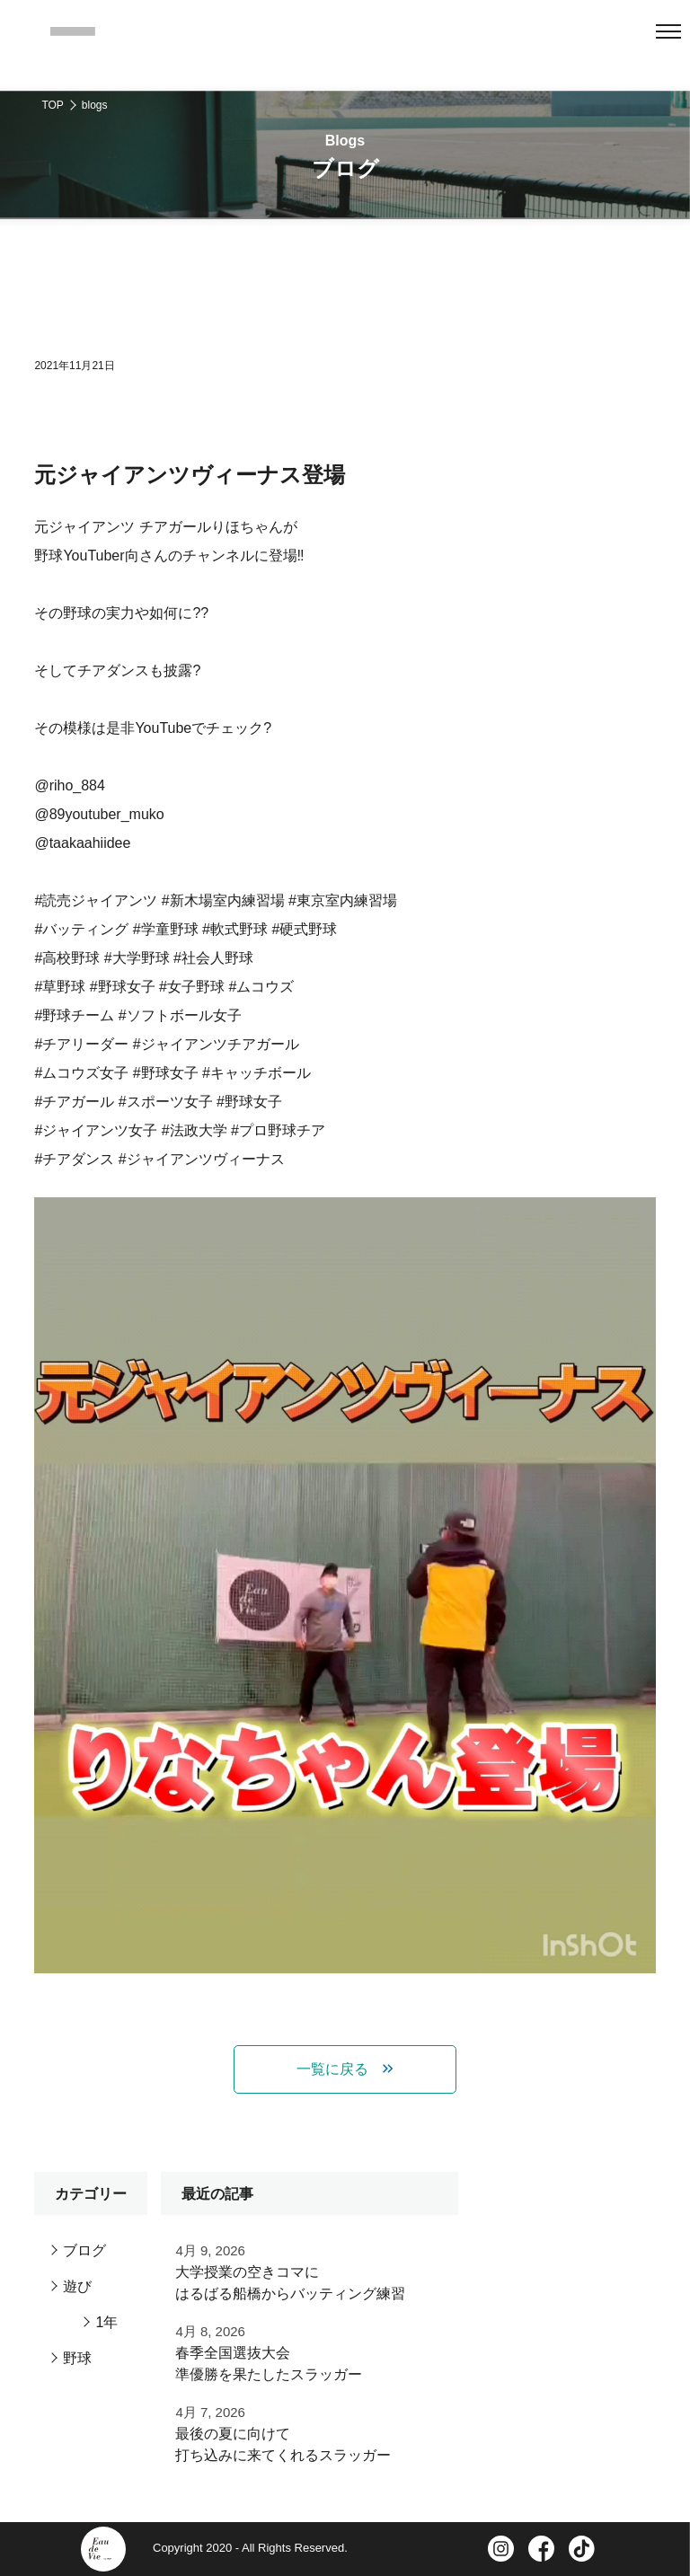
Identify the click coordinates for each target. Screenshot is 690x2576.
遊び (77, 2286)
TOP (52, 105)
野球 (77, 2358)
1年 (106, 2322)
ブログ (84, 2250)
